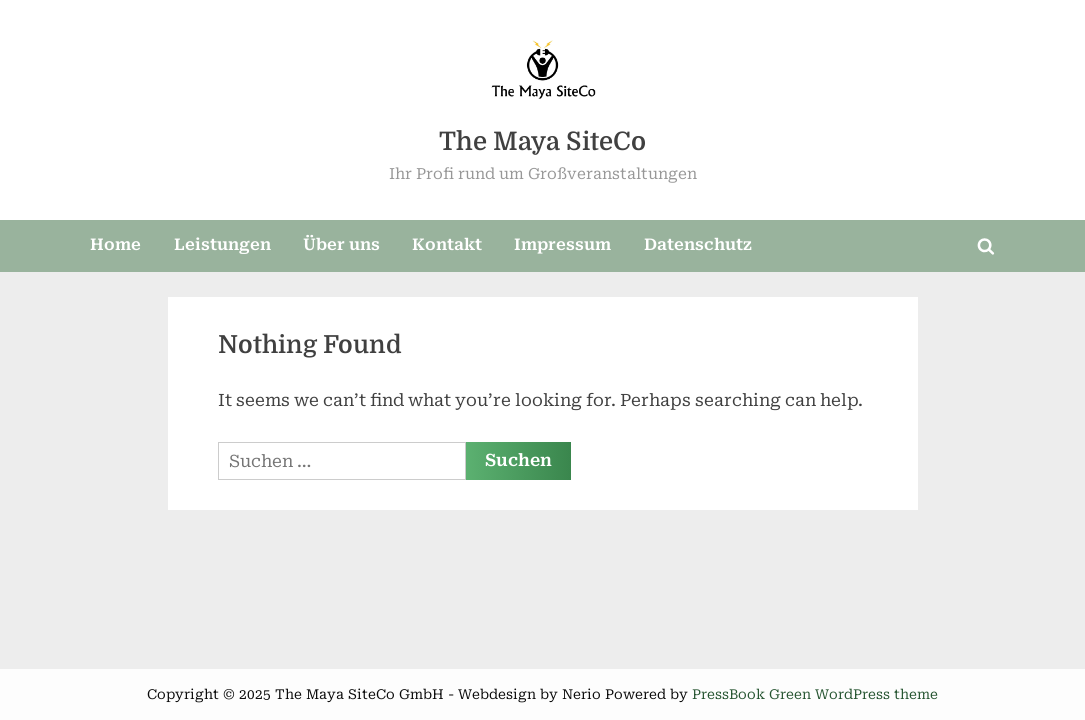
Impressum (562, 244)
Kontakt (447, 244)
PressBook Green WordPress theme (815, 694)
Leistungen (222, 244)
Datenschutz (698, 244)
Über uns (341, 244)
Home (115, 244)
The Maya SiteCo (542, 141)
